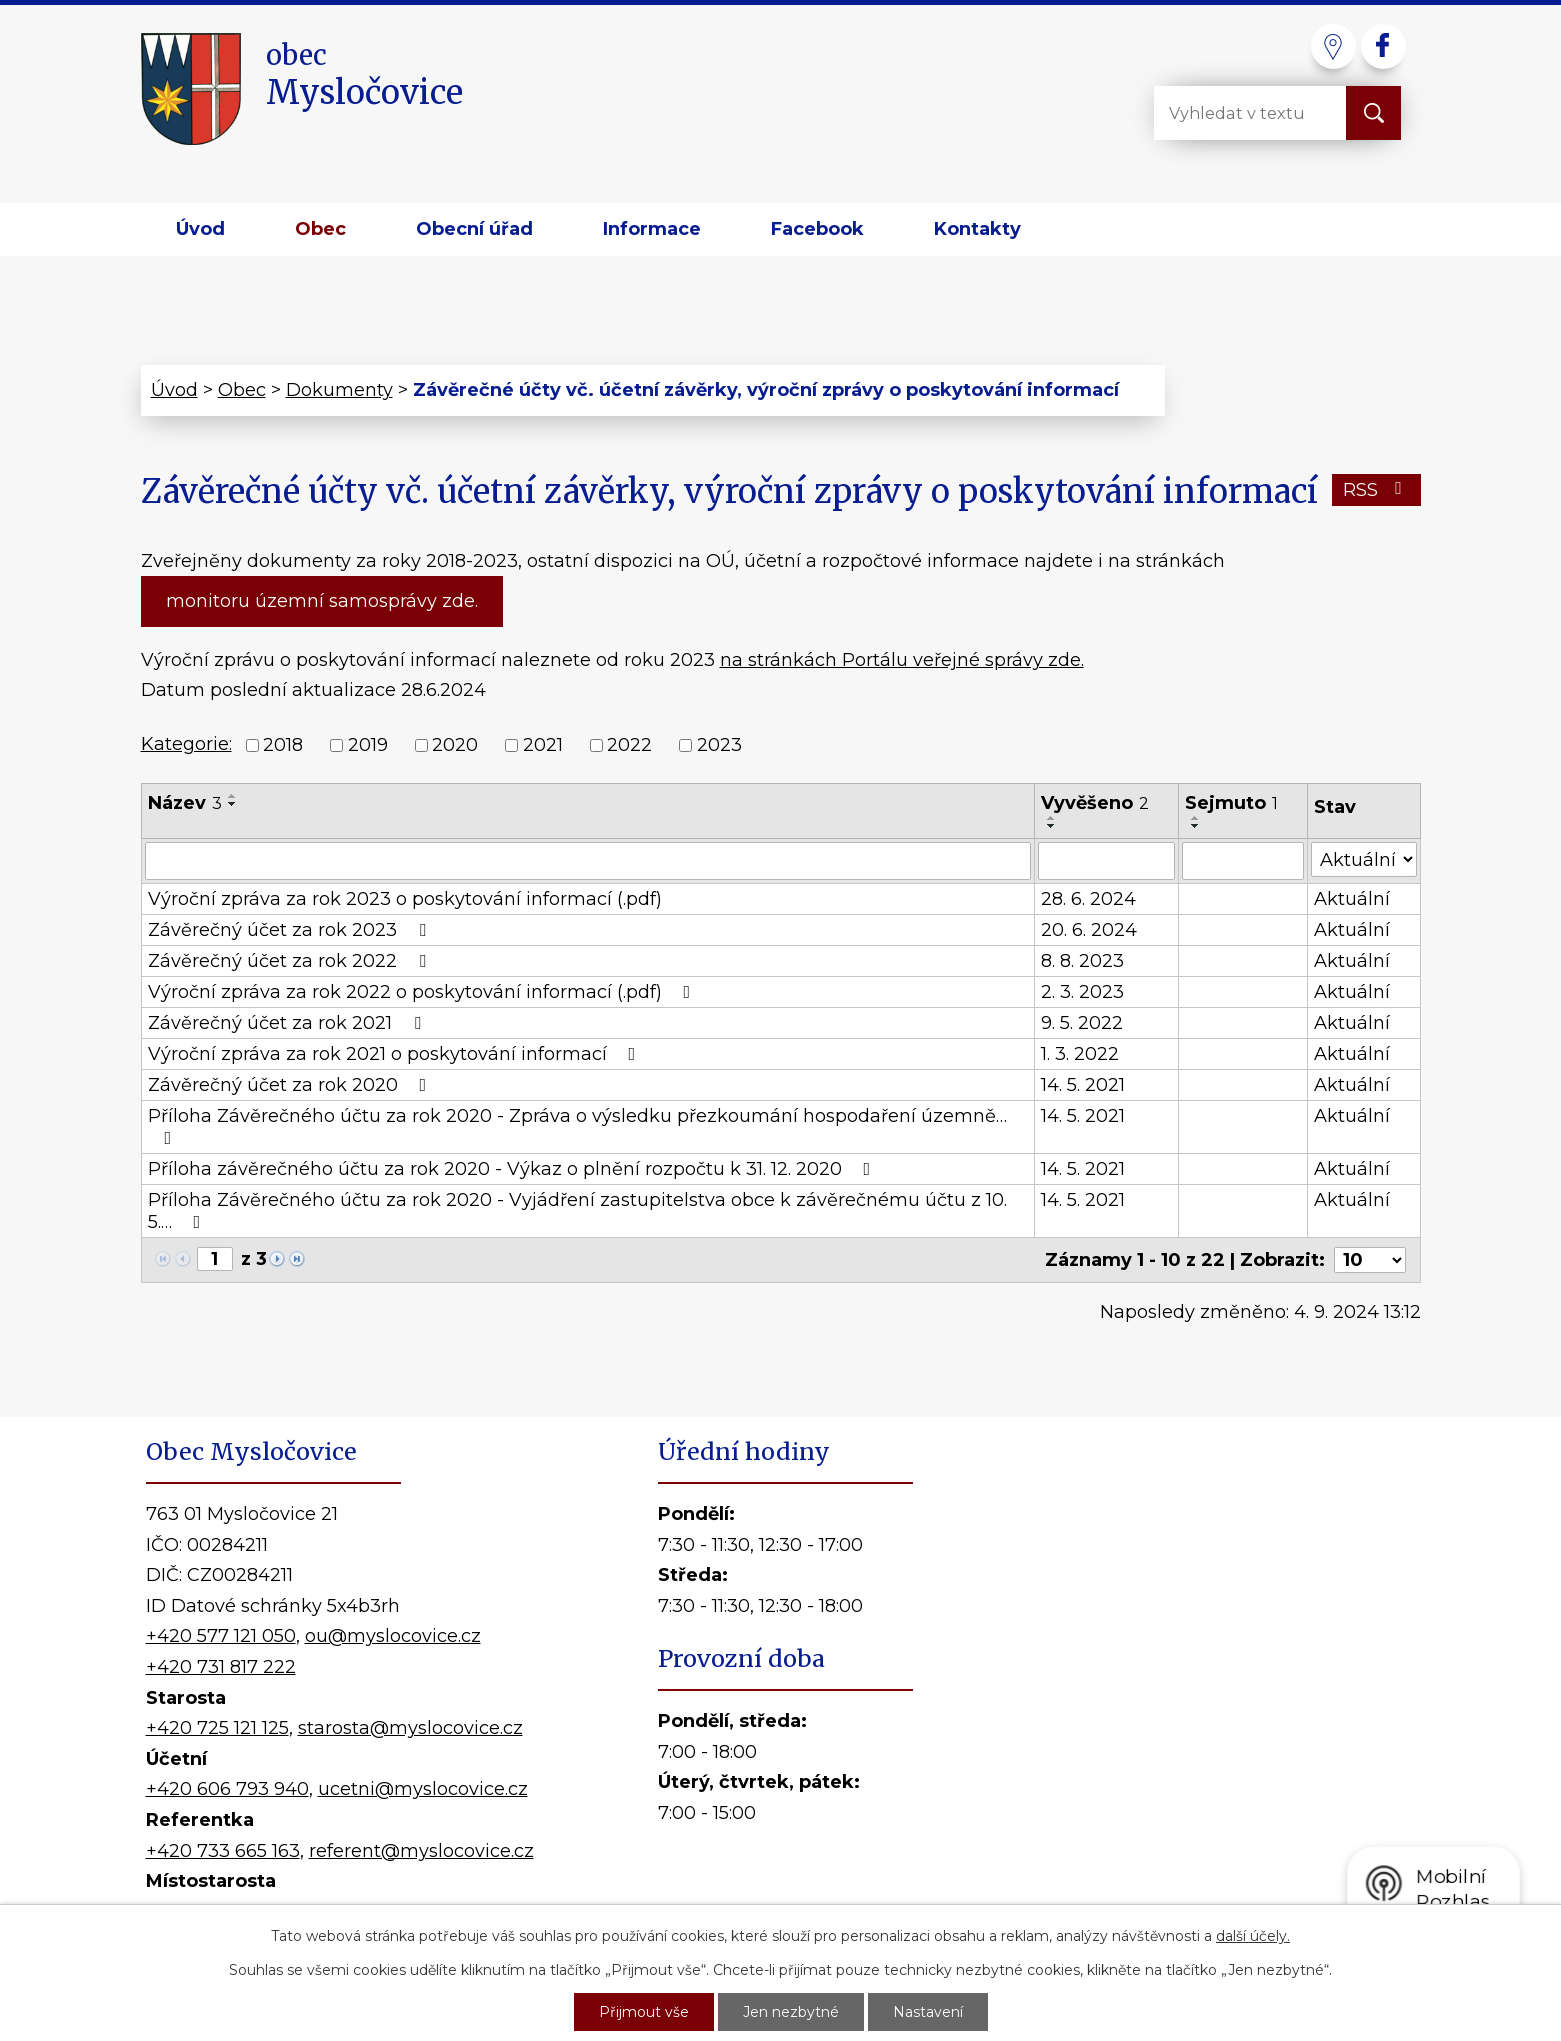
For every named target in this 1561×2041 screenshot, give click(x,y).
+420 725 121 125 (217, 1728)
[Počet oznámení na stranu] (1370, 1260)
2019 (368, 745)
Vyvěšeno (1095, 803)
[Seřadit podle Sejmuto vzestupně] (1196, 818)
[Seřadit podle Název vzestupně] (233, 796)
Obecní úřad (474, 229)
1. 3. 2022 (1080, 1054)
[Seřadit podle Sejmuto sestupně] (1196, 826)
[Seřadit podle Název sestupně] (233, 804)
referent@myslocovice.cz (421, 1851)
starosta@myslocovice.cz (410, 1728)
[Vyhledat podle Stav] (1364, 859)
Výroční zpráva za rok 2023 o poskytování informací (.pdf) (405, 899)
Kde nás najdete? (1185, 1695)
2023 (719, 745)
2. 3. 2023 (1082, 992)
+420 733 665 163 (223, 1851)
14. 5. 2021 (1083, 1085)
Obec (320, 229)
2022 (629, 745)
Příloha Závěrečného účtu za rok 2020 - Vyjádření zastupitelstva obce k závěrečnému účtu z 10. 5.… (577, 1211)
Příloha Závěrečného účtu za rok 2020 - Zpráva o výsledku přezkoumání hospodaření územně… (577, 1126)
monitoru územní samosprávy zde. (322, 601)
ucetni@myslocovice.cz (423, 1789)
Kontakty (977, 229)
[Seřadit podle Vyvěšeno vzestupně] (1052, 818)
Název (185, 803)
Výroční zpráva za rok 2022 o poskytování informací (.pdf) (423, 992)
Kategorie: (186, 744)
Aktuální (1352, 899)
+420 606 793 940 (227, 1789)
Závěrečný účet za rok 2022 (291, 961)
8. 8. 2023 (1082, 961)
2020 (455, 745)
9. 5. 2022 (1082, 1023)
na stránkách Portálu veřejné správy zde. (902, 660)
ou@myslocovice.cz (393, 1636)
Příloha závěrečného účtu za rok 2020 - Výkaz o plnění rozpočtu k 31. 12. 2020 (513, 1169)
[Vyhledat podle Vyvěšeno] (1106, 861)
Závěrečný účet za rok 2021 (288, 1023)
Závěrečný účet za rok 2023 (291, 930)
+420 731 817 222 (221, 1667)
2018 (283, 745)
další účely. (1253, 1936)
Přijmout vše (644, 2012)
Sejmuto (1231, 803)
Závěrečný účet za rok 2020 (291, 1085)
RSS (1376, 490)
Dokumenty (339, 390)
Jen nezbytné (791, 2012)
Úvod (200, 229)
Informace (652, 229)
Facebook (817, 229)
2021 (543, 745)
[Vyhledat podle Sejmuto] (1243, 861)
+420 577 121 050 (221, 1636)
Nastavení (928, 2012)
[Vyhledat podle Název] (588, 861)
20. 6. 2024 (1089, 930)
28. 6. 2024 (1088, 899)
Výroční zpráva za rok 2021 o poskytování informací (396, 1054)
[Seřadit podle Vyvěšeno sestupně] (1052, 826)
